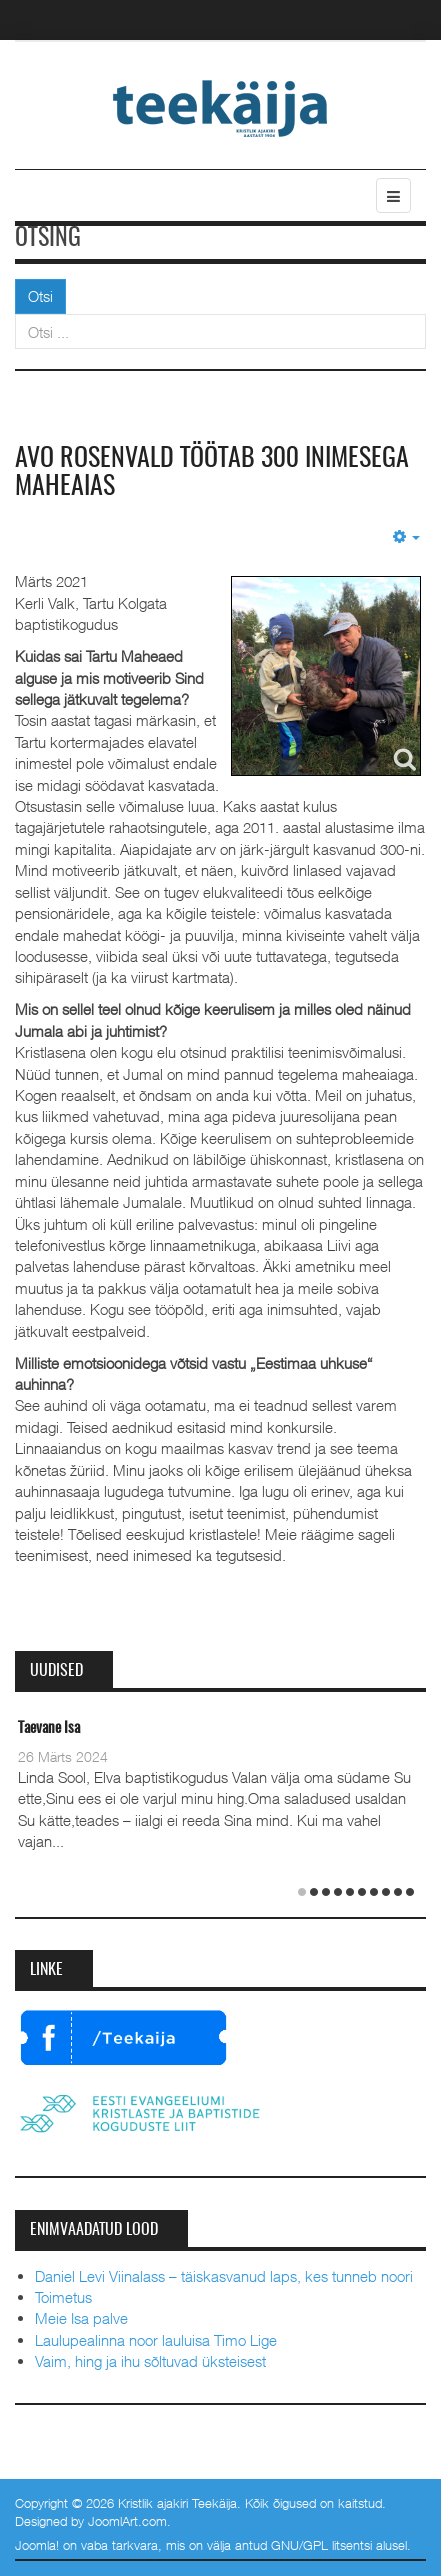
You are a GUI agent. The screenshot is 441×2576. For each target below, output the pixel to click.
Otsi (40, 296)
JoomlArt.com (127, 2521)
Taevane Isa (49, 1728)
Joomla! (37, 2545)
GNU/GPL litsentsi (321, 2545)
